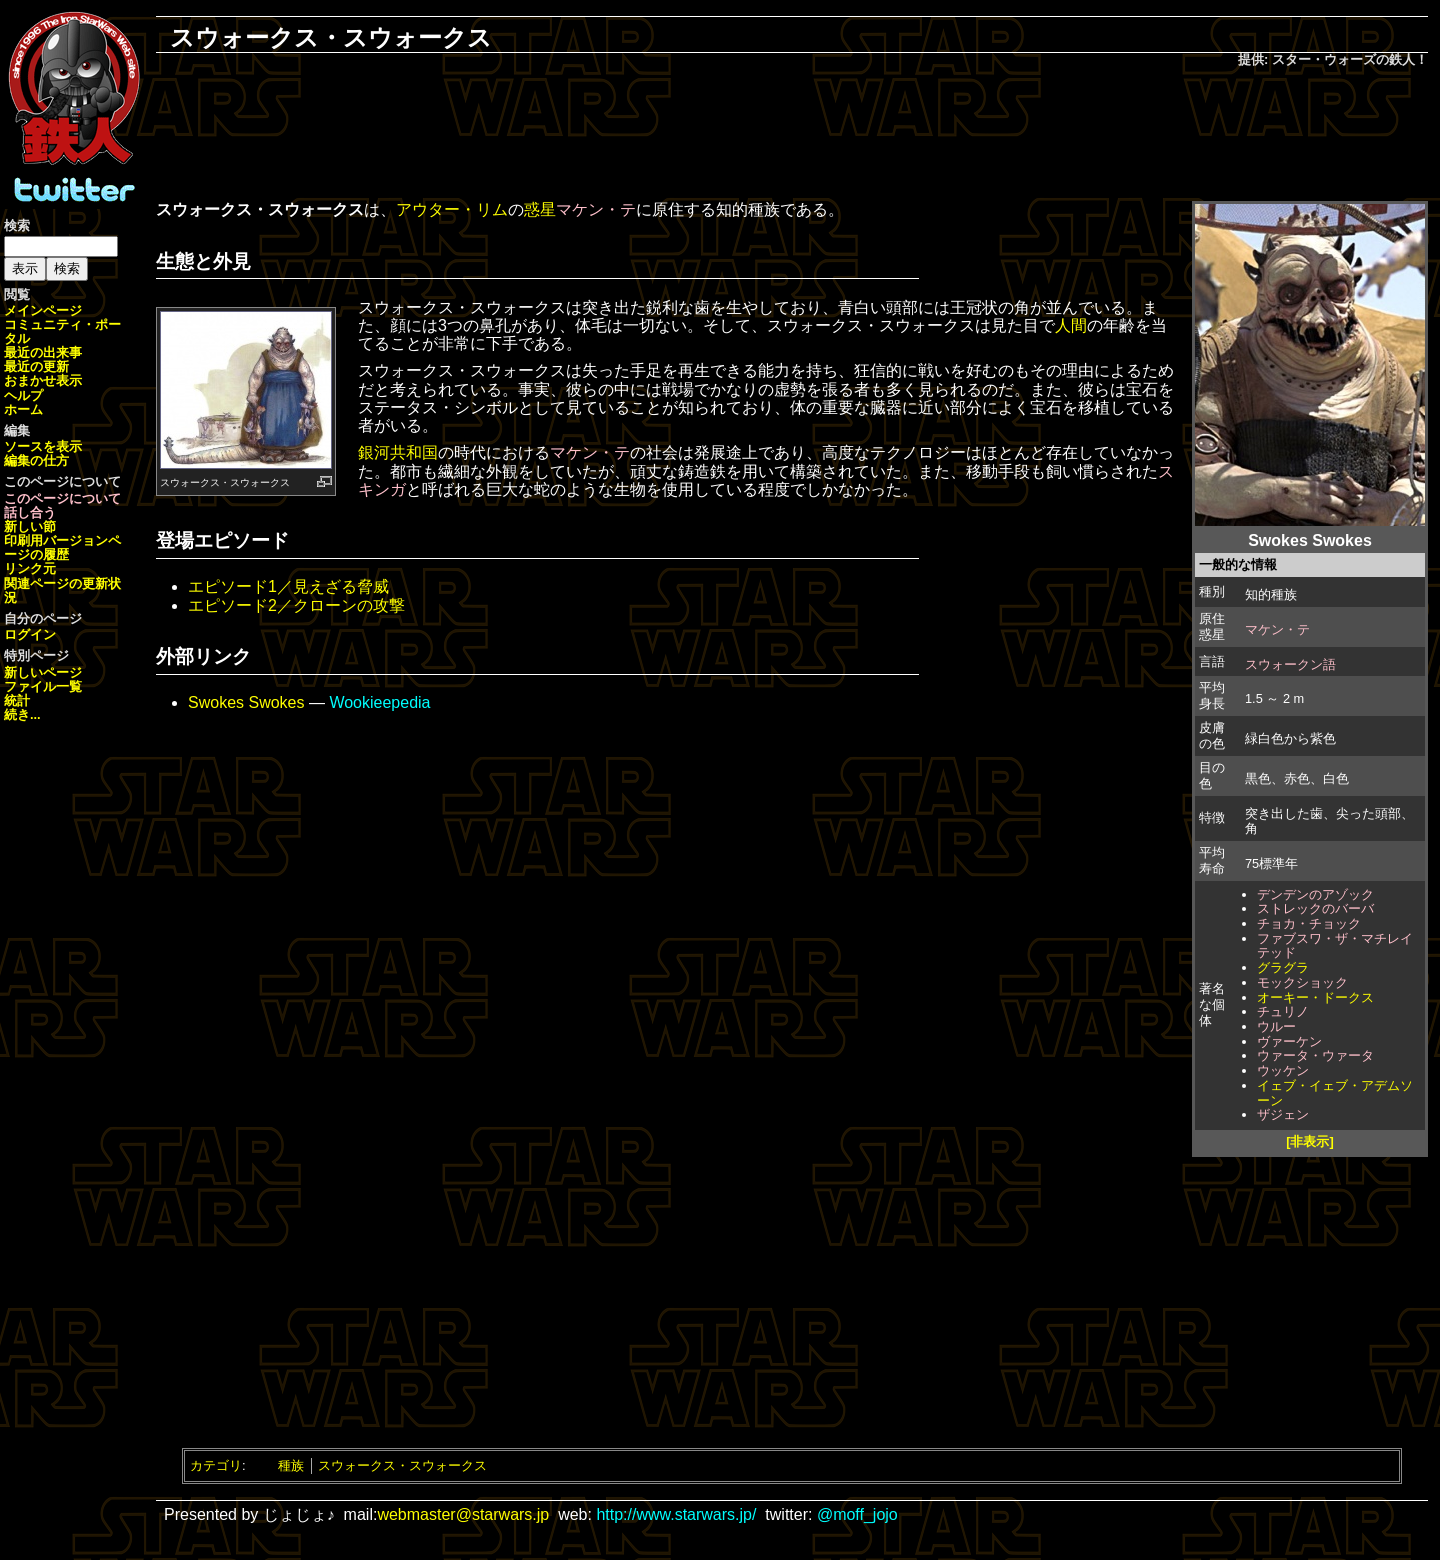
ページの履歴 (62, 547)
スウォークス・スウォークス (402, 1465)
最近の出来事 (43, 352)
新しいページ (43, 672)
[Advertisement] (792, 136)
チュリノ (1283, 1011)
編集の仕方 (36, 460)
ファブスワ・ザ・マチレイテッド (1335, 946)
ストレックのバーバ (1315, 908)
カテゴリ (216, 1465)
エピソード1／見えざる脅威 (288, 586)
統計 (17, 700)
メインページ (43, 310)
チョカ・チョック (1309, 923)
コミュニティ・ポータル (62, 331)
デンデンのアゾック (1315, 894)
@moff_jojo (857, 1514)
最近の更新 (36, 366)
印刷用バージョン (56, 540)
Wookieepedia (379, 702)
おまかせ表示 (43, 380)
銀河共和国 (398, 452)
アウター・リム (452, 209)
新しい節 (30, 526)
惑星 (540, 209)
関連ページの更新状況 (62, 590)
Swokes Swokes (246, 702)
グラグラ (1283, 967)
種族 (291, 1465)
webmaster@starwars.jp (463, 1514)
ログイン (30, 634)
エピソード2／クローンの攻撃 (296, 605)
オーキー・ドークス (1315, 997)
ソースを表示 (43, 446)
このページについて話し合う (62, 505)
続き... (22, 714)
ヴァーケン (1289, 1041)
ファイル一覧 (43, 686)
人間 (1071, 325)
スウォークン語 (1290, 664)
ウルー (1276, 1026)
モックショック (1302, 982)
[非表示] (1310, 1141)
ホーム (23, 409)
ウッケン (1283, 1070)
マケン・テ (1277, 629)
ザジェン (1283, 1114)
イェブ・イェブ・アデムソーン (1335, 1093)
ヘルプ (23, 395)
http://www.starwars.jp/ (676, 1514)
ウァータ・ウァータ (1315, 1055)
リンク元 (30, 568)
